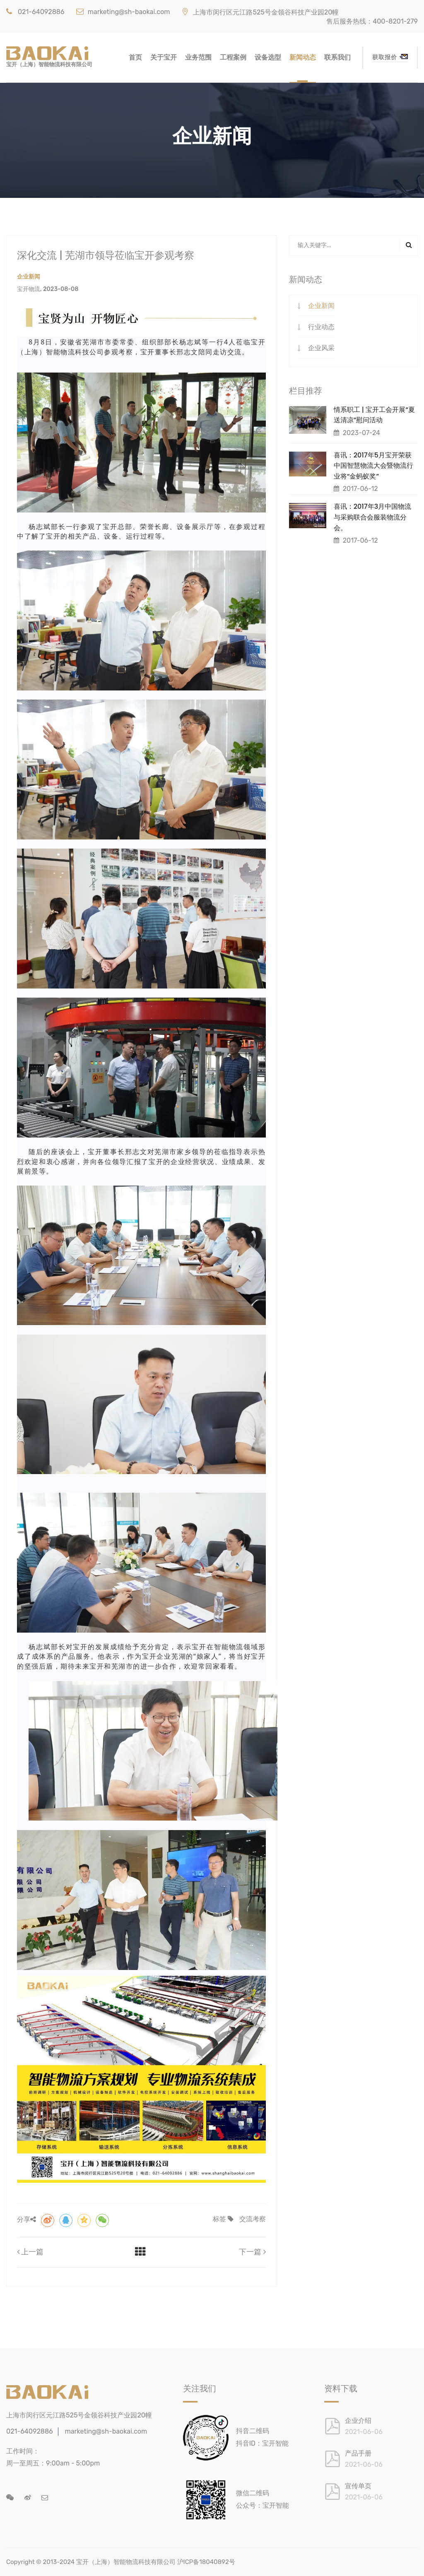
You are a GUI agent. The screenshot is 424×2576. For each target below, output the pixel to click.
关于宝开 (163, 57)
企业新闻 (321, 306)
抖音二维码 (252, 2431)
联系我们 (337, 57)
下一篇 (252, 2251)
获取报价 (390, 57)
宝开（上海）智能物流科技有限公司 (126, 2562)
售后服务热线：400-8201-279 (372, 21)
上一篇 (30, 2251)
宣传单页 (358, 2486)
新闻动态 (302, 57)
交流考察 (252, 2219)
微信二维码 (252, 2493)
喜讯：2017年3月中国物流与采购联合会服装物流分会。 (373, 517)
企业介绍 (358, 2420)
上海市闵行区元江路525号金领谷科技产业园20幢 (260, 12)
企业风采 (321, 348)
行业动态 (321, 327)
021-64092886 (35, 12)
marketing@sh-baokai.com (123, 12)
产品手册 (358, 2453)
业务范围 (198, 57)
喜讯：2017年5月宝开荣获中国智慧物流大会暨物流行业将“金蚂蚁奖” (373, 465)
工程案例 (233, 57)
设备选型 (268, 57)
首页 (135, 57)
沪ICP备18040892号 (206, 2562)
